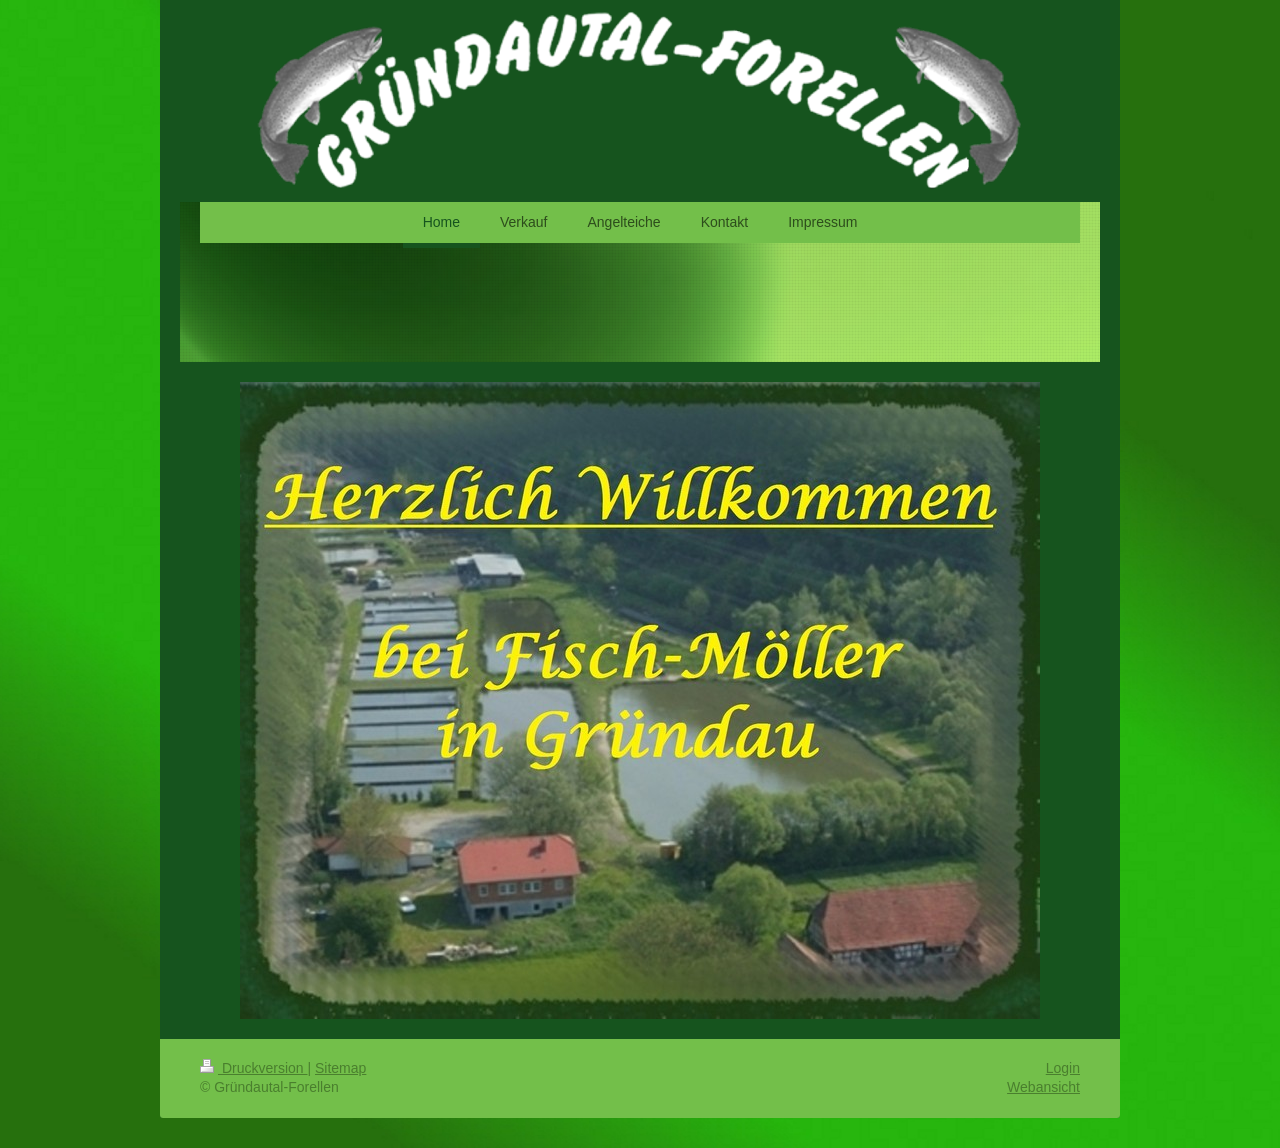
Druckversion (253, 1068)
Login (1063, 1068)
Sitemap (340, 1068)
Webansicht (1043, 1087)
